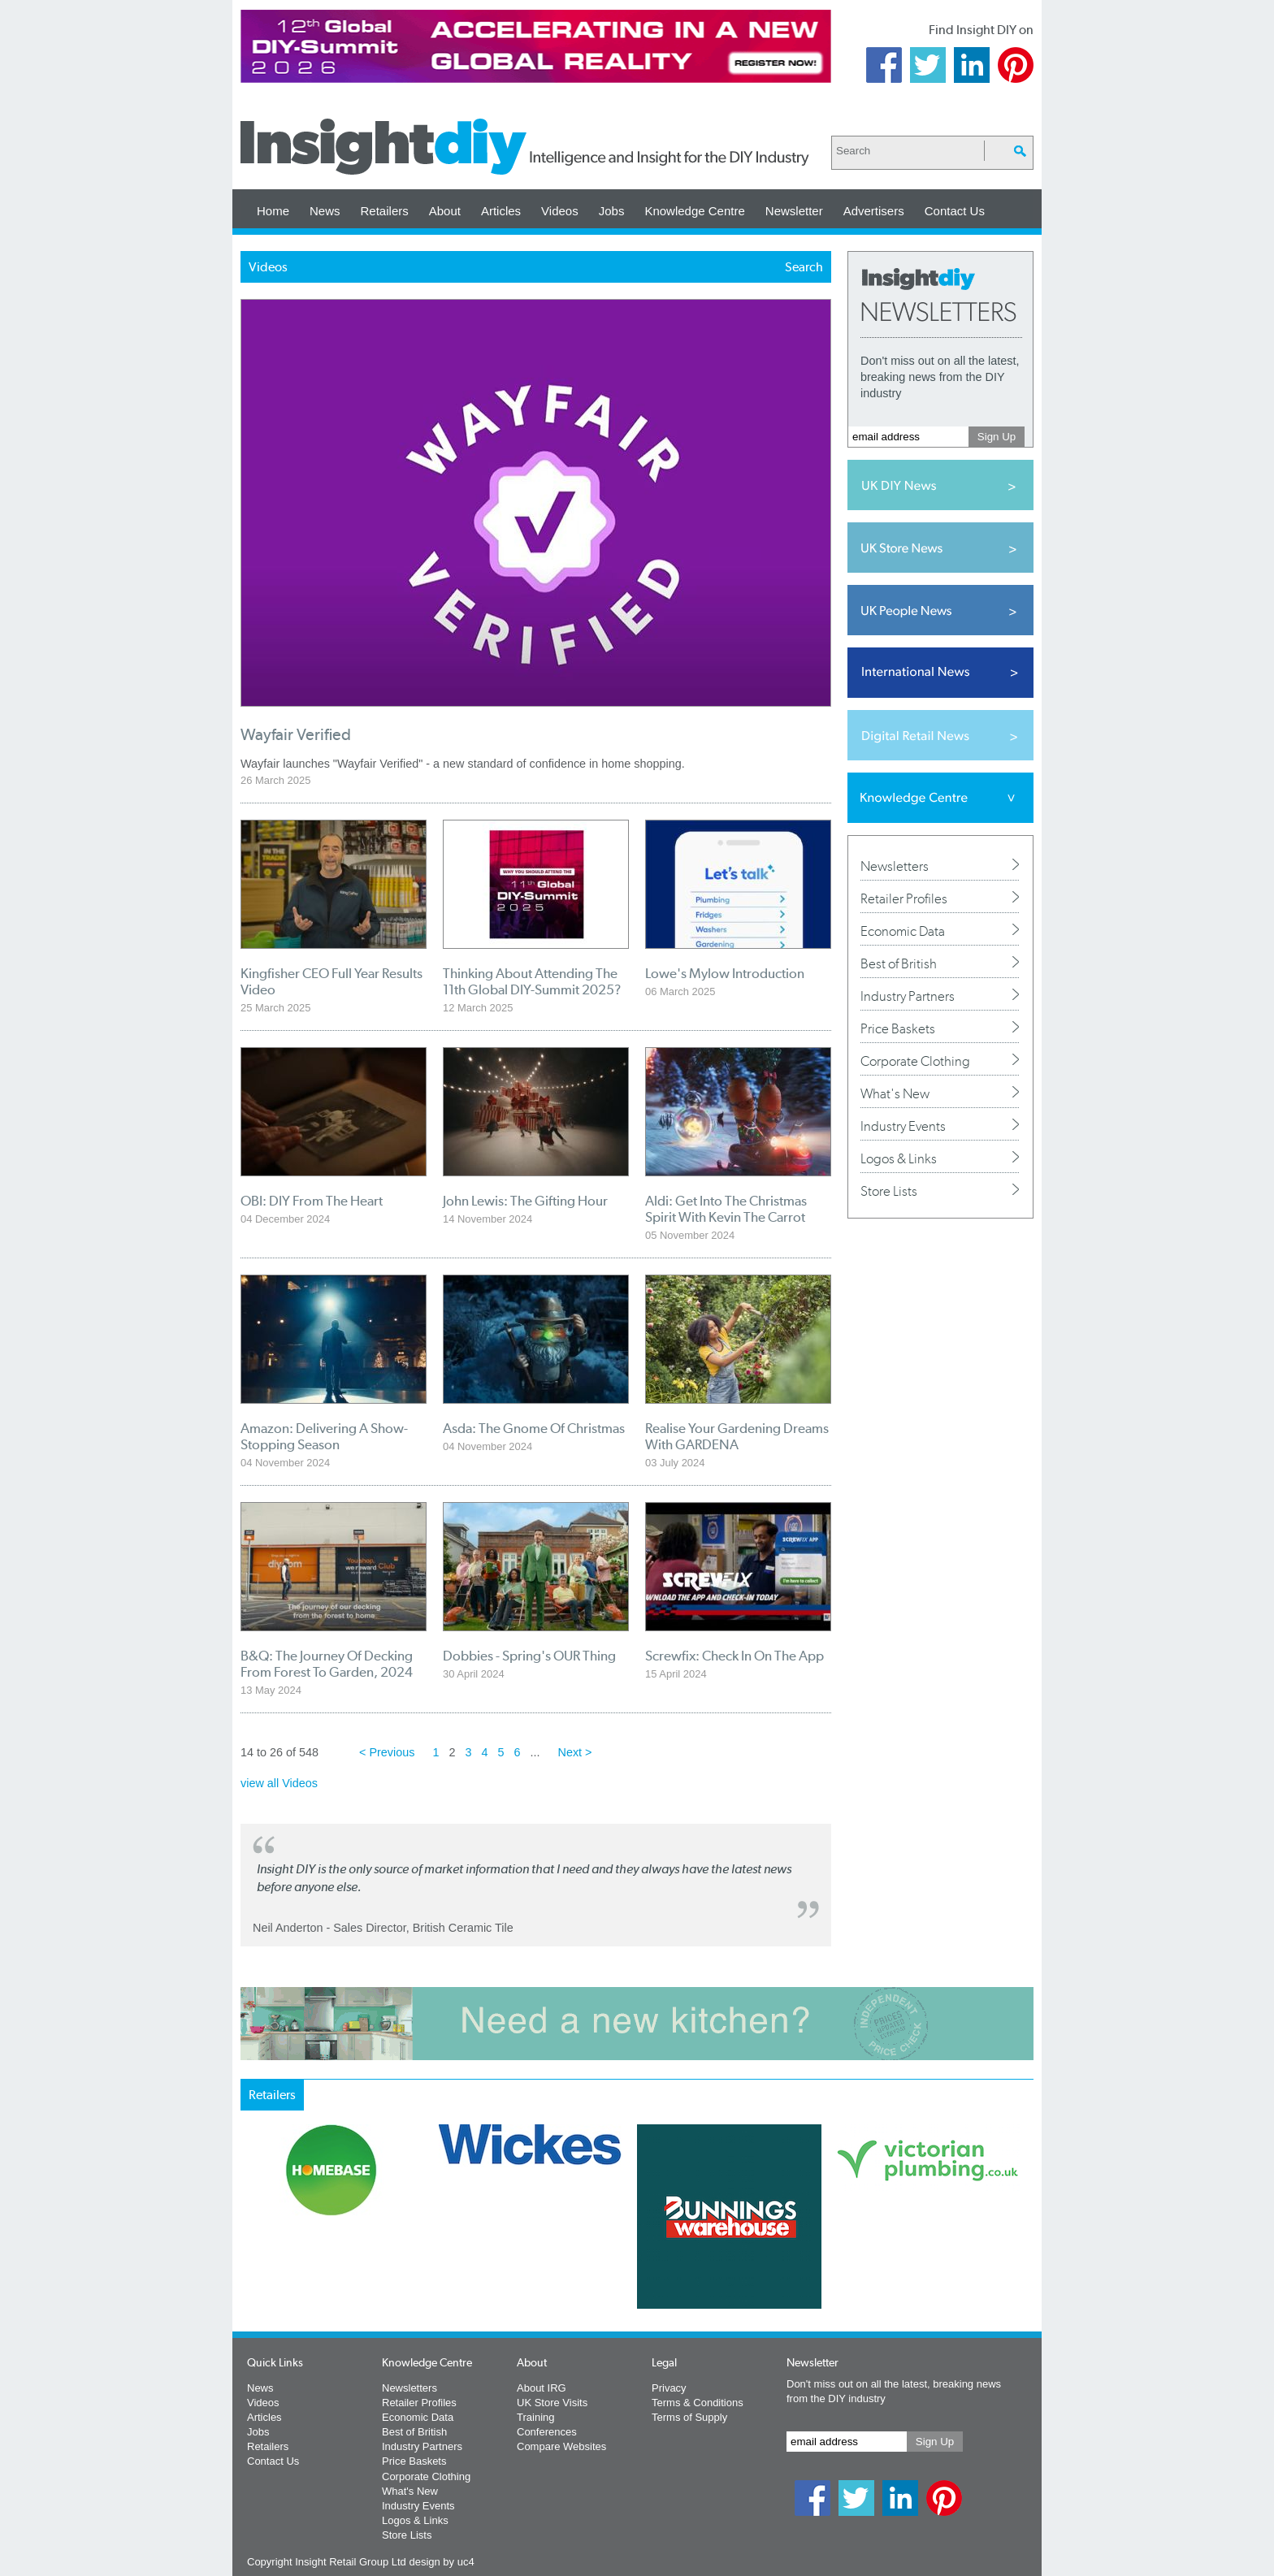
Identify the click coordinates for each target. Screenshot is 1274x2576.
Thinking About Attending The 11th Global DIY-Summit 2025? (532, 981)
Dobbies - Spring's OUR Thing (529, 1655)
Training (535, 2417)
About (445, 211)
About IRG (541, 2388)
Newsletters (894, 866)
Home (273, 211)
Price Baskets (897, 1028)
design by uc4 (441, 2562)
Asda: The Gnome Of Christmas (534, 1428)
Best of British (898, 963)
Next (703, 2259)
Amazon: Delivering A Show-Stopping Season (324, 1436)
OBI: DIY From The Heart (311, 1201)
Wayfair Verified (295, 734)
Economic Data (902, 931)
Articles (501, 211)
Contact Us (955, 211)
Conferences (547, 2432)
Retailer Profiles (903, 898)
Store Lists (888, 1191)
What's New (895, 1093)
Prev (249, 2259)
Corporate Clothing (915, 1061)
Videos (559, 211)
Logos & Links (898, 1158)
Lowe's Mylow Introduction (724, 973)
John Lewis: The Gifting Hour (525, 1201)
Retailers (385, 211)
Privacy (669, 2388)
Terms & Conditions (697, 2402)
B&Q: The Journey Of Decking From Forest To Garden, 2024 (326, 1663)
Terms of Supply (689, 2417)
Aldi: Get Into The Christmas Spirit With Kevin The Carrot (726, 1209)
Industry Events (903, 1126)
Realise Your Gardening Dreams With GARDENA (737, 1436)
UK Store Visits (552, 2402)
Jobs (612, 211)
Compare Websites (561, 2446)
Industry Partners (907, 996)
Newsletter (794, 211)
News (325, 211)
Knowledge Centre (694, 211)
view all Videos (279, 1783)
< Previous (386, 1752)
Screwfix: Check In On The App (734, 1655)
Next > (575, 1752)
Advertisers (873, 211)
